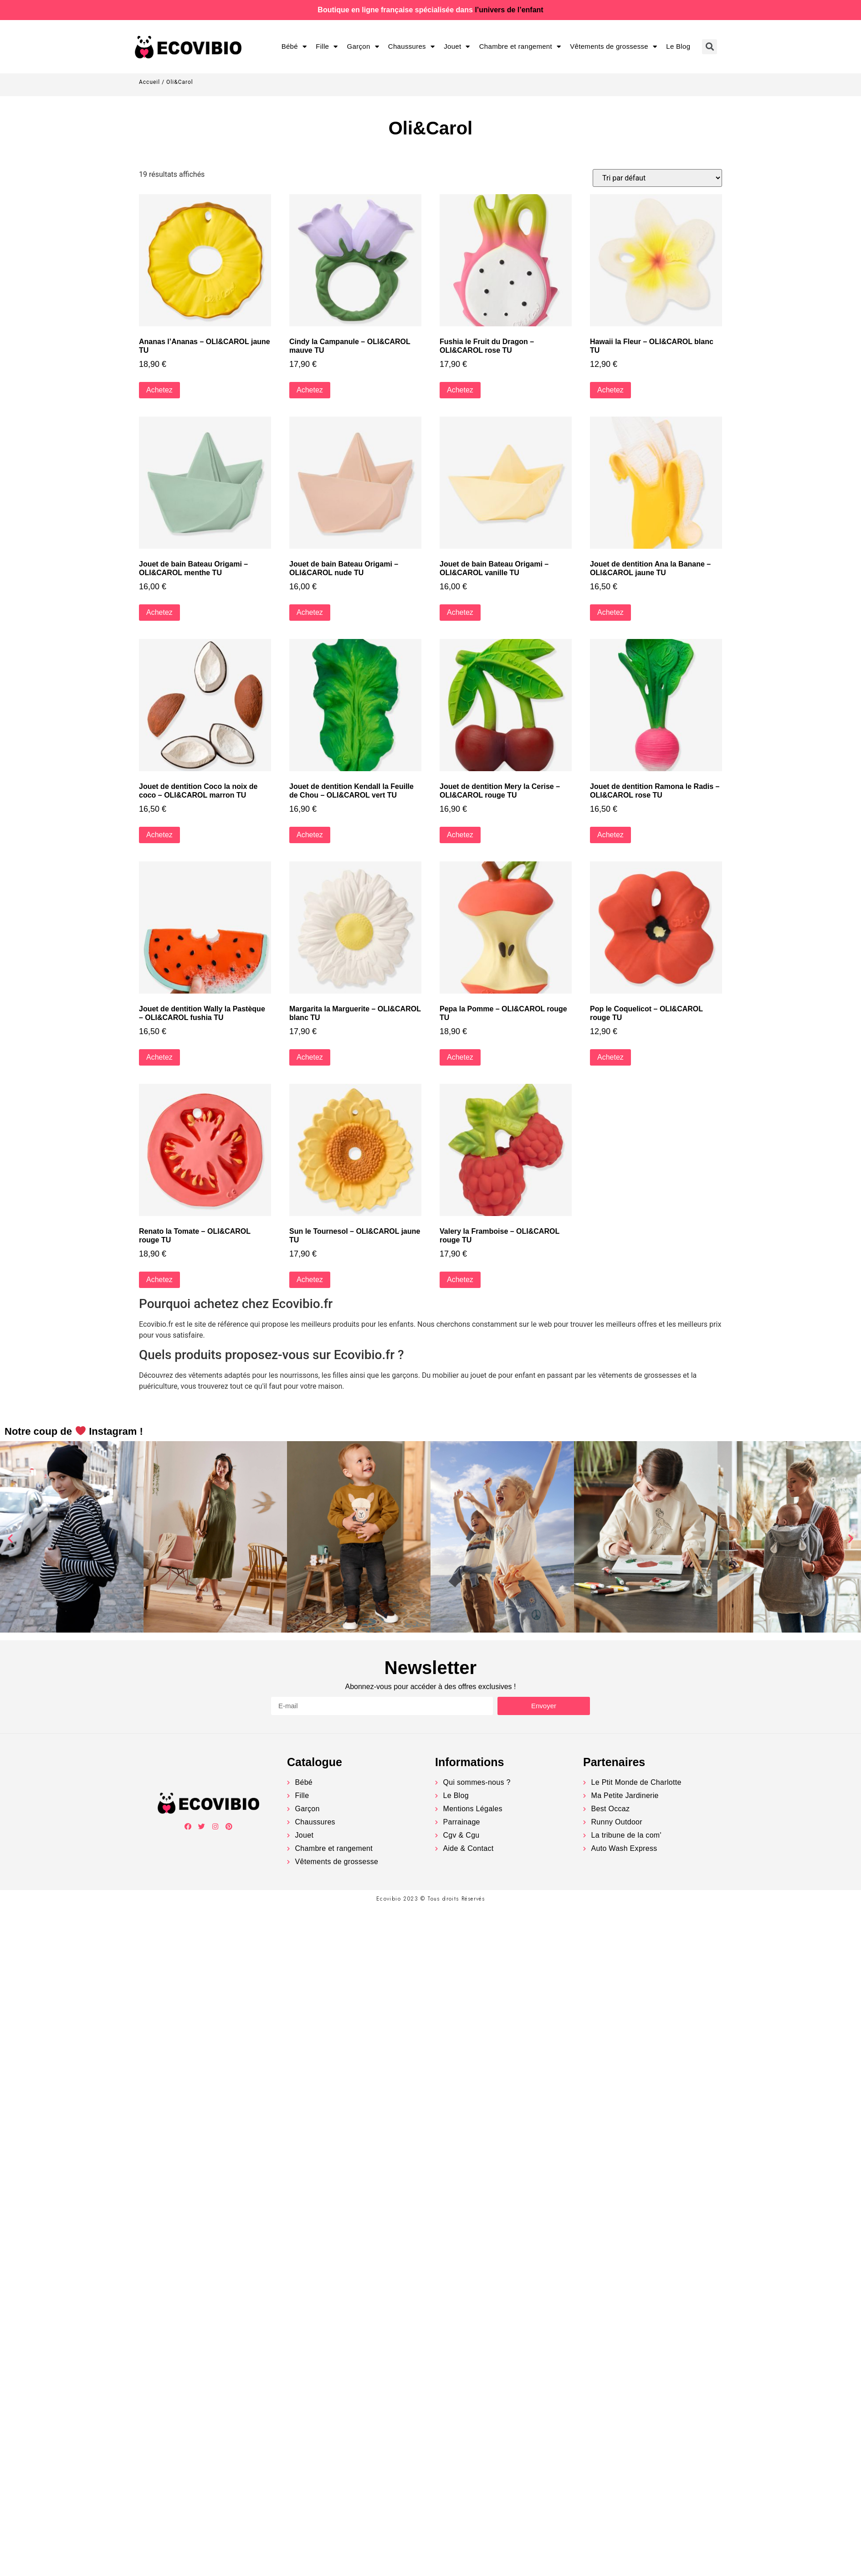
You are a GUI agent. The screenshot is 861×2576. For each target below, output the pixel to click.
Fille (327, 47)
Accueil (149, 82)
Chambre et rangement (520, 47)
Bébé (294, 47)
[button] (10, 1538)
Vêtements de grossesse (613, 47)
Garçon (363, 47)
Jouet (457, 47)
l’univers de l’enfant (509, 10)
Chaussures (411, 47)
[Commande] (657, 178)
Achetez (159, 390)
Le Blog (678, 46)
